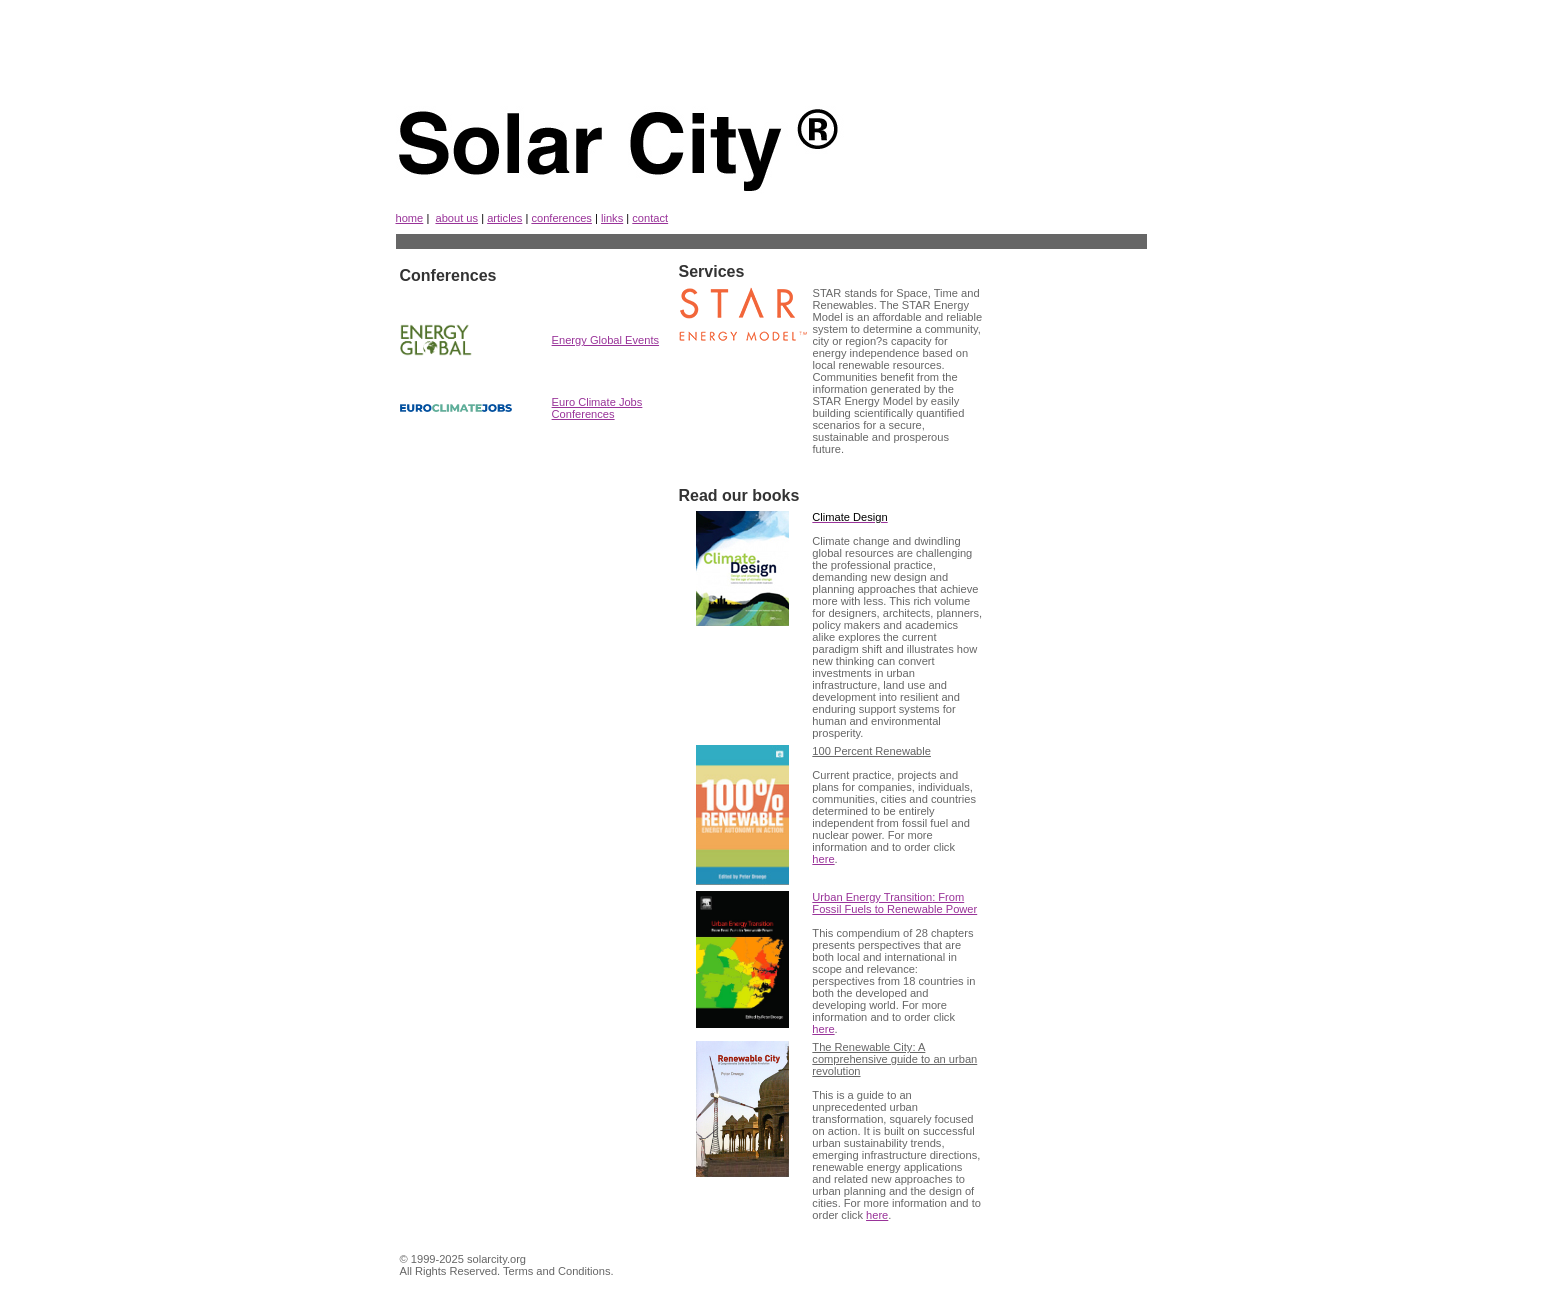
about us (456, 218)
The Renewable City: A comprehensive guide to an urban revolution (894, 1059)
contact (650, 218)
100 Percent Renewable (871, 751)
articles (504, 218)
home (410, 218)
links (612, 218)
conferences (561, 218)
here (823, 859)
